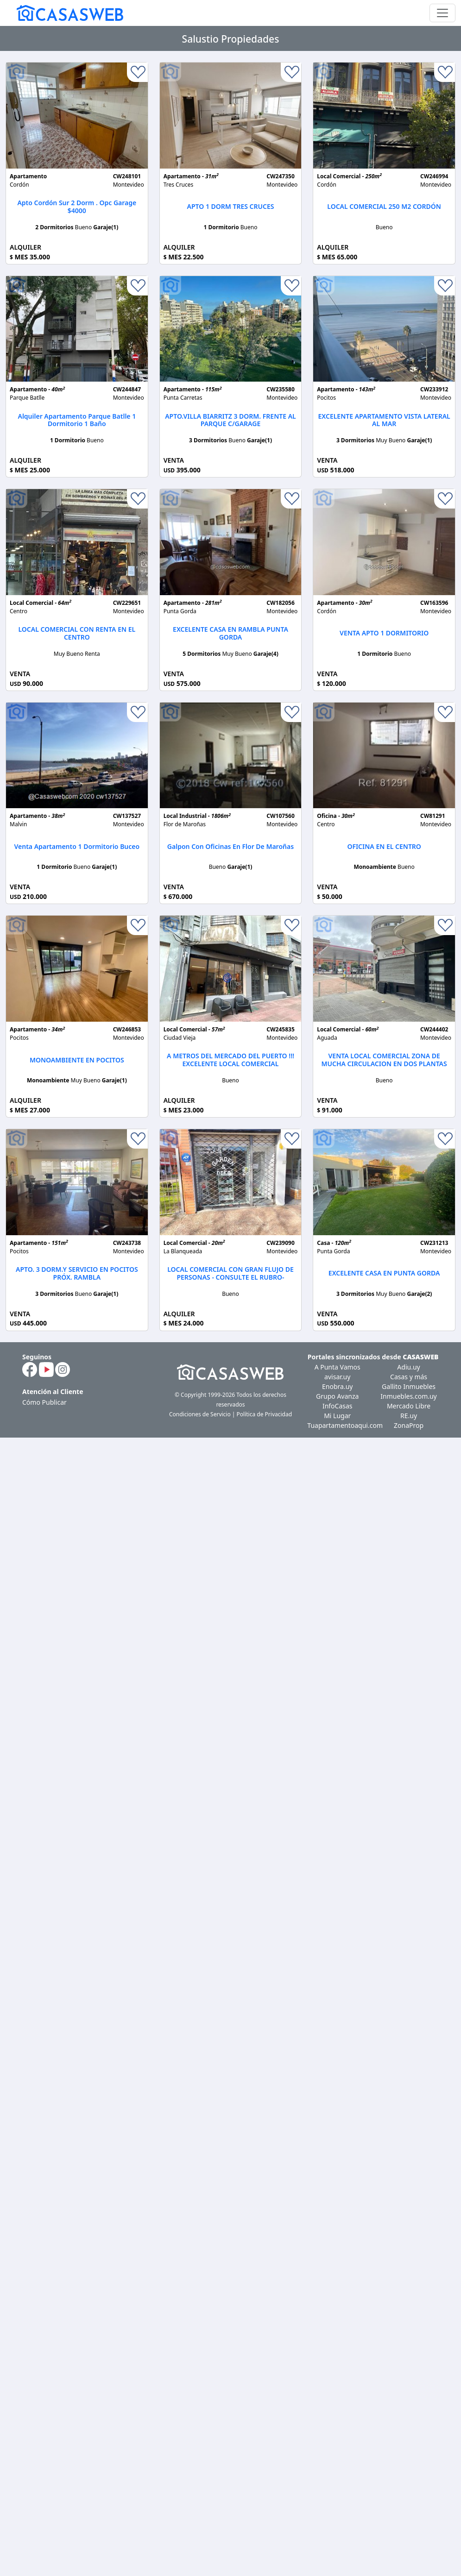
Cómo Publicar (44, 1402)
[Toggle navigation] (442, 13)
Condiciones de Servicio (200, 1414)
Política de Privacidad (264, 1414)
